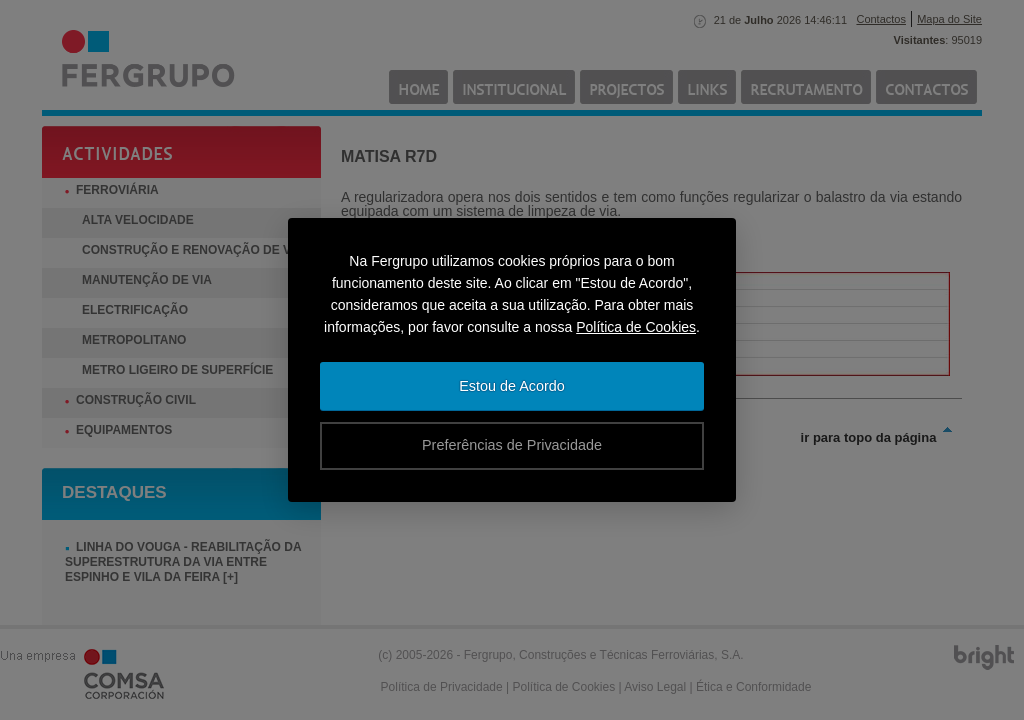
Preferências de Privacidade (512, 445)
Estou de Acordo (512, 386)
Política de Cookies (636, 327)
